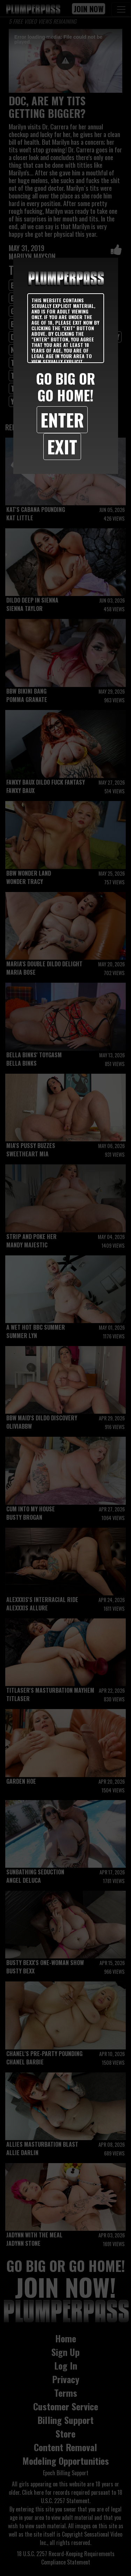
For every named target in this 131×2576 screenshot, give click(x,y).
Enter (62, 419)
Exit (62, 446)
